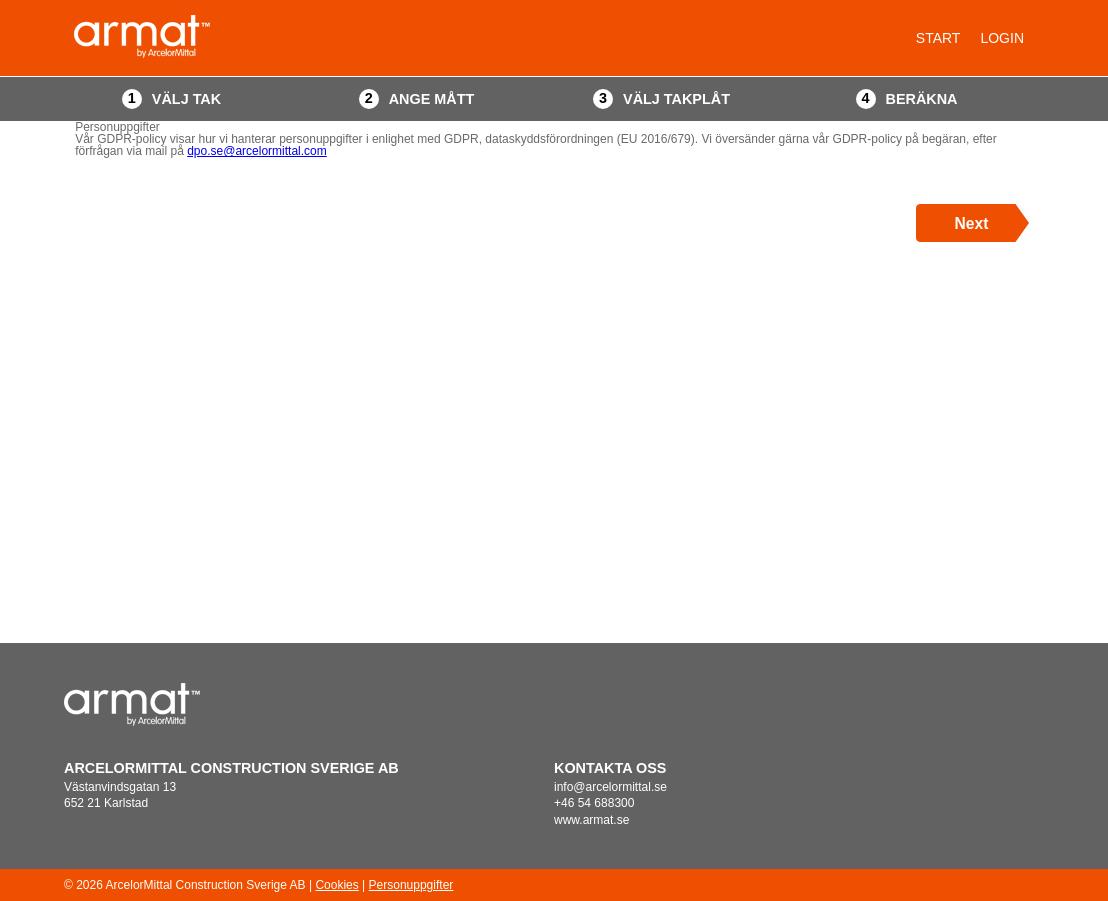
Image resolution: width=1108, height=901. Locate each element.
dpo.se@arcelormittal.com (257, 151)
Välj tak (186, 99)
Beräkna (922, 99)
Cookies (336, 885)
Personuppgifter (411, 885)
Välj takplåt (676, 99)
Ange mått (432, 99)
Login (1002, 38)
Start (938, 38)
